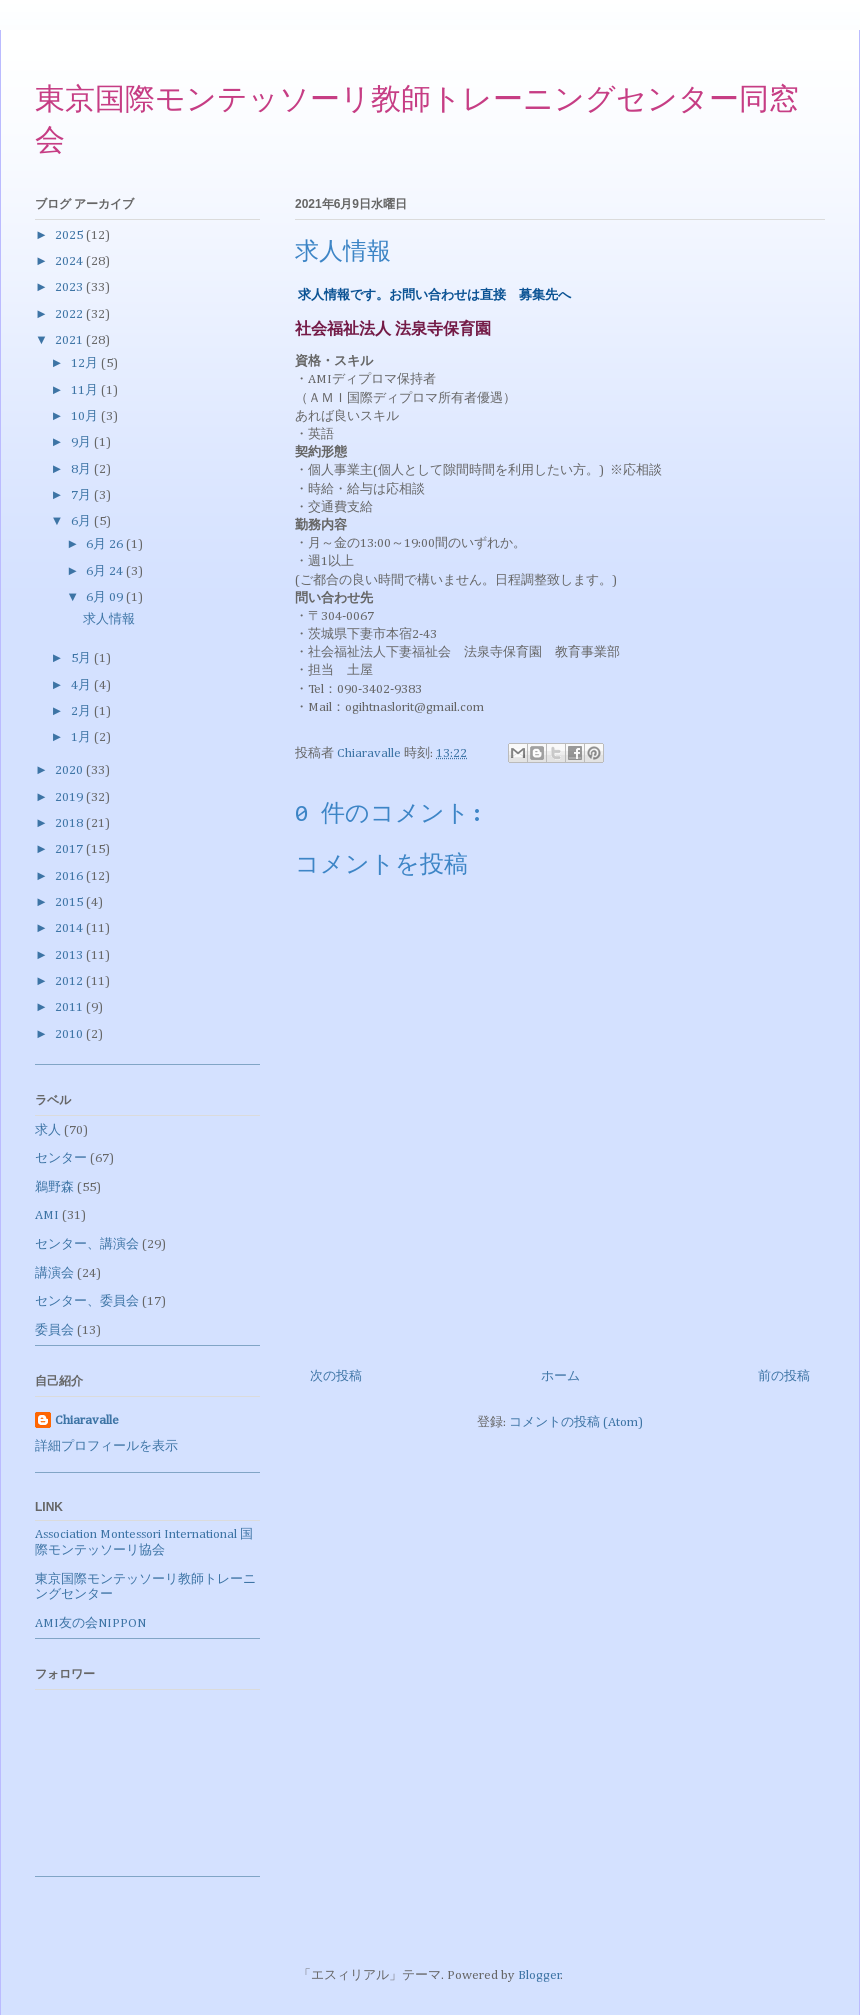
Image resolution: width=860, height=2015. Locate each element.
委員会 (54, 1330)
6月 (82, 521)
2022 (70, 314)
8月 (82, 469)
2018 (70, 823)
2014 (70, 928)
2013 (70, 955)
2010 (70, 1034)
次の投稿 (336, 1376)
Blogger (539, 1975)
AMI (47, 1215)
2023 (70, 287)
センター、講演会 (87, 1244)
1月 (82, 737)
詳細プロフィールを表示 (106, 1446)
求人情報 (109, 619)
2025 (70, 235)
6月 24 (106, 571)
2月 (82, 711)
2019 (70, 797)
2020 (70, 770)
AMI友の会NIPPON (90, 1623)
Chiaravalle (87, 1420)
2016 (70, 876)
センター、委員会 (87, 1301)
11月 (86, 390)
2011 (70, 1007)
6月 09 (106, 597)
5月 (82, 658)
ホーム (560, 1376)
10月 (86, 416)
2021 (70, 340)
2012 (70, 981)
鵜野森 (54, 1187)
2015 (70, 902)
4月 (82, 685)
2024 (70, 261)
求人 (48, 1130)
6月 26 (106, 544)
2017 (70, 849)
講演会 (54, 1273)
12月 (86, 363)
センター (61, 1158)
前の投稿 (784, 1376)
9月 (82, 442)
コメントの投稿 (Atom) (576, 1422)
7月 (82, 495)
